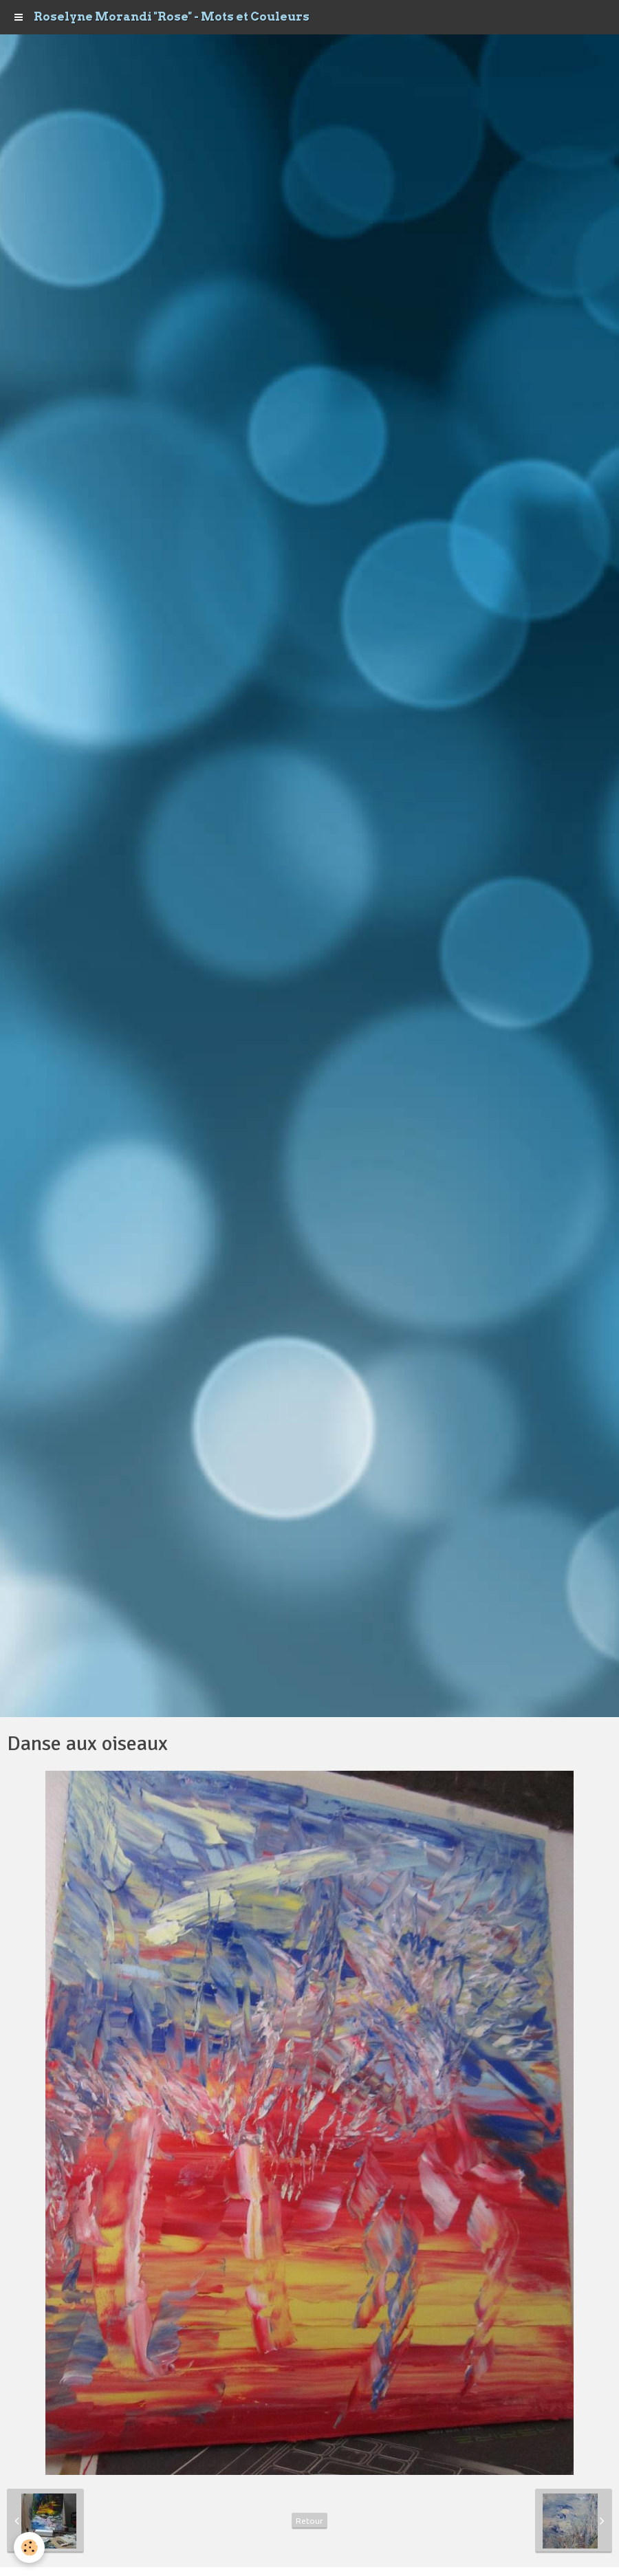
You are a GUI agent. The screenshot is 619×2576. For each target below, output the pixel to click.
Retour (309, 2520)
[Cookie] (29, 2547)
